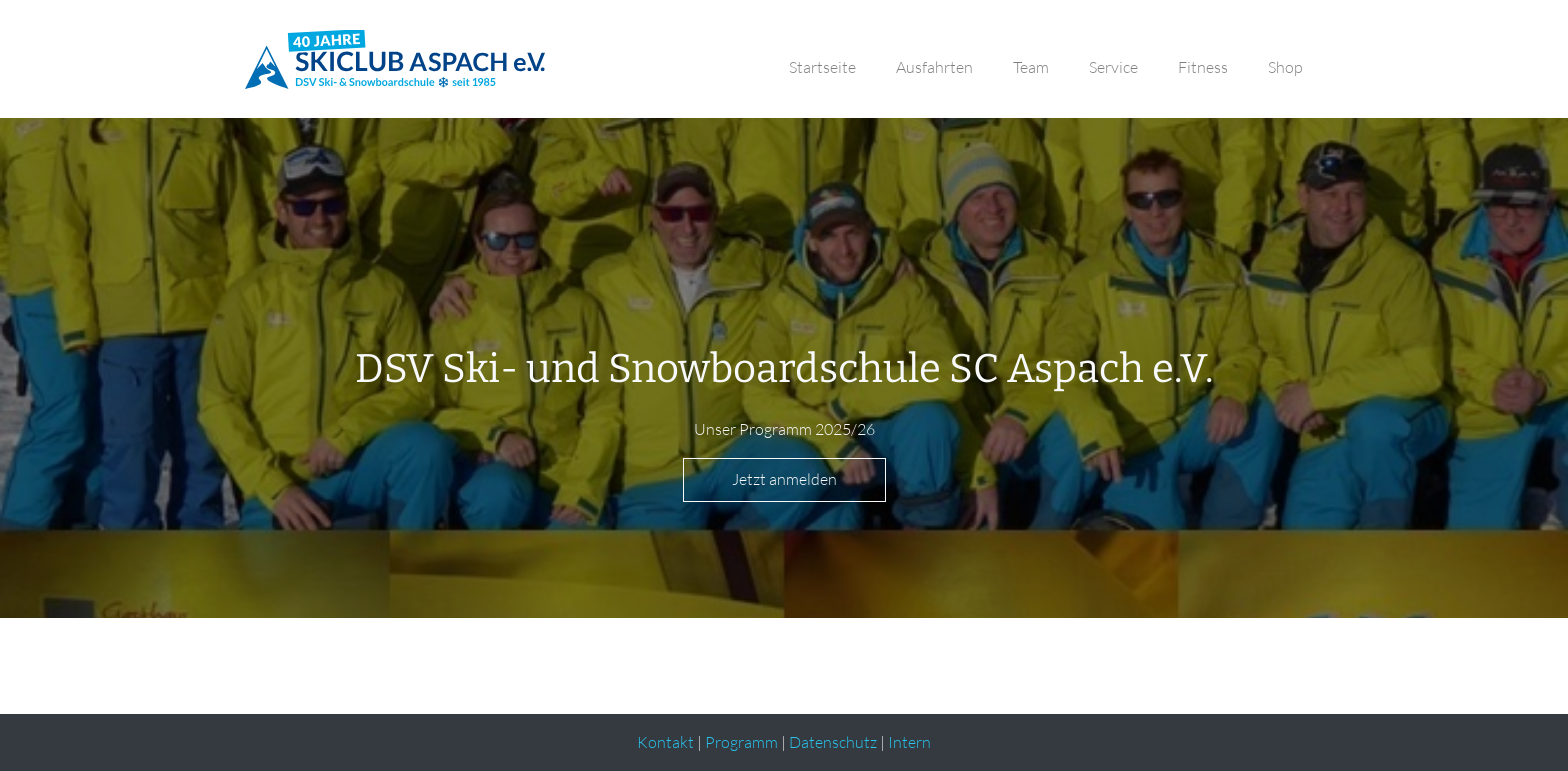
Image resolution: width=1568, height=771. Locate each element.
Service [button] (1113, 67)
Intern (909, 742)
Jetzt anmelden (784, 479)
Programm (741, 742)
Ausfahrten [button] (934, 67)
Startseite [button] (822, 67)
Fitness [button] (1203, 67)
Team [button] (1031, 67)
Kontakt (665, 742)
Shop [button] (1285, 67)
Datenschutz (833, 742)
